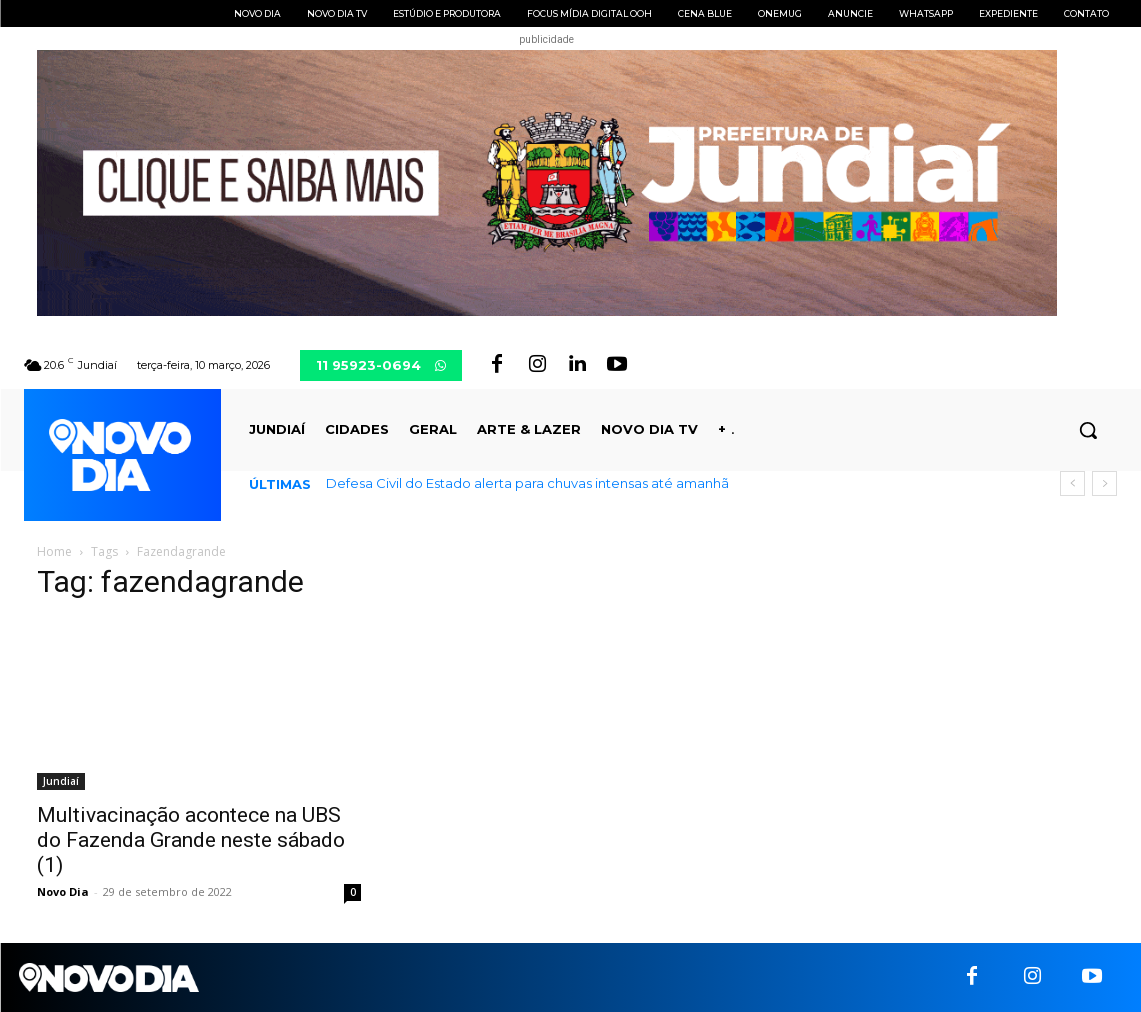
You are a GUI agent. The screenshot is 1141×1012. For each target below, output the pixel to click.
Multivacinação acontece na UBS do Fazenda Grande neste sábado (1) (191, 840)
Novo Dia (63, 891)
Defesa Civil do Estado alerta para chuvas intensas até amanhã (527, 483)
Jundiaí (61, 781)
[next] (1104, 483)
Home (54, 551)
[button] (1088, 430)
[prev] (1072, 483)
